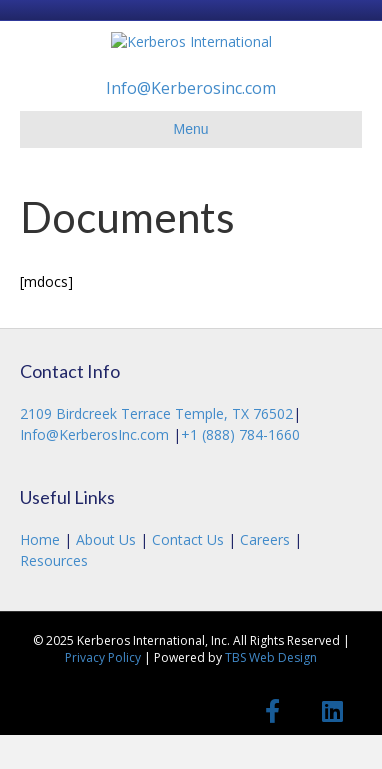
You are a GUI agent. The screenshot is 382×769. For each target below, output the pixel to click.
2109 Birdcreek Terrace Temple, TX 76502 (156, 448)
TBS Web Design (271, 692)
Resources (54, 594)
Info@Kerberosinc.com (191, 123)
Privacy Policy (103, 692)
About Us (106, 574)
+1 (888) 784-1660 (240, 468)
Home (42, 574)
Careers (265, 574)
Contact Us (188, 574)
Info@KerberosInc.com (96, 468)
